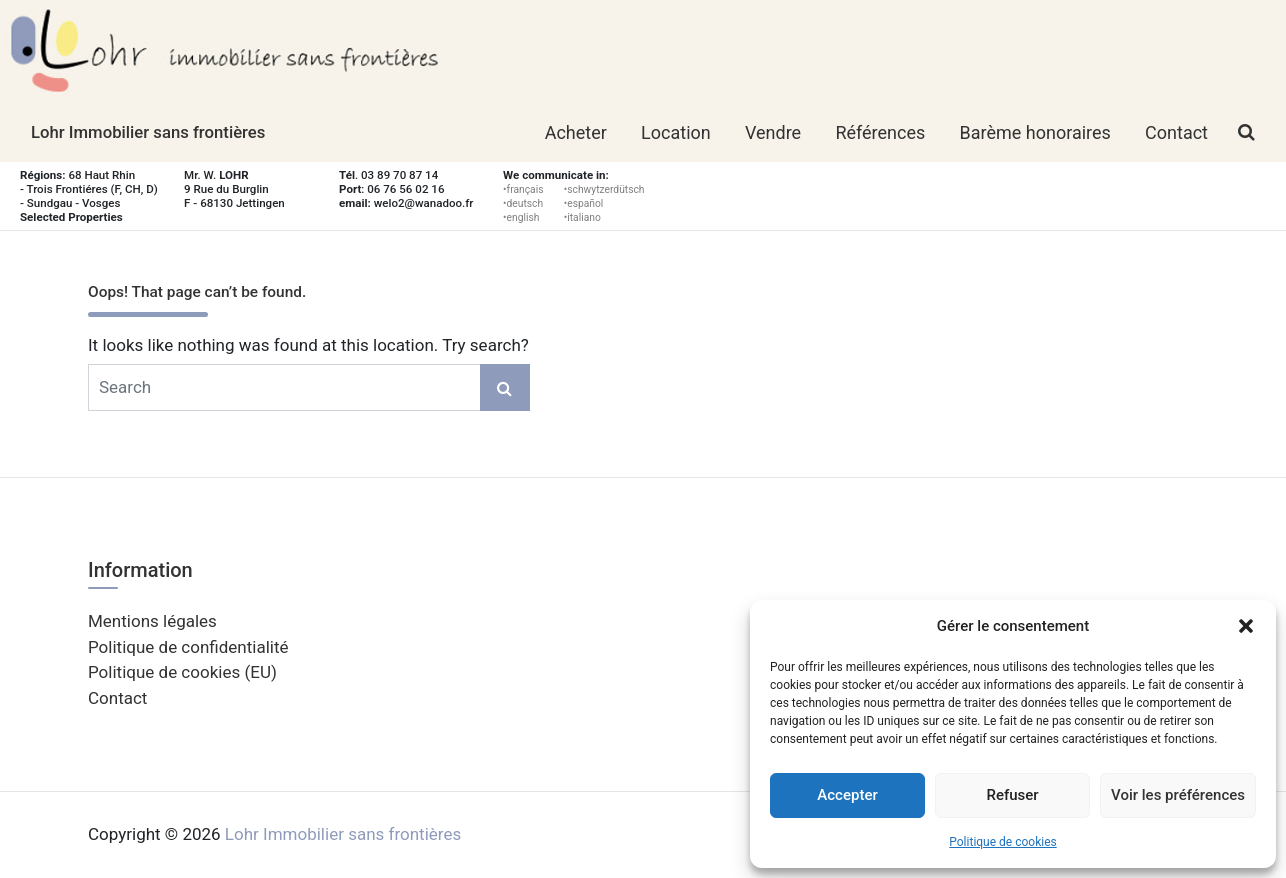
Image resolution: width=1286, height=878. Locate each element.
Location (676, 132)
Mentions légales (152, 621)
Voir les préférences (1178, 795)
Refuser (1012, 795)
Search (505, 388)
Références (880, 132)
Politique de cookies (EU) (182, 672)
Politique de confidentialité (188, 647)
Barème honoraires (1035, 132)
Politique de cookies (1002, 842)
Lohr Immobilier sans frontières (148, 132)
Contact (1176, 132)
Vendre (773, 132)
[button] (1246, 626)
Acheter (576, 132)
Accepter (847, 795)
